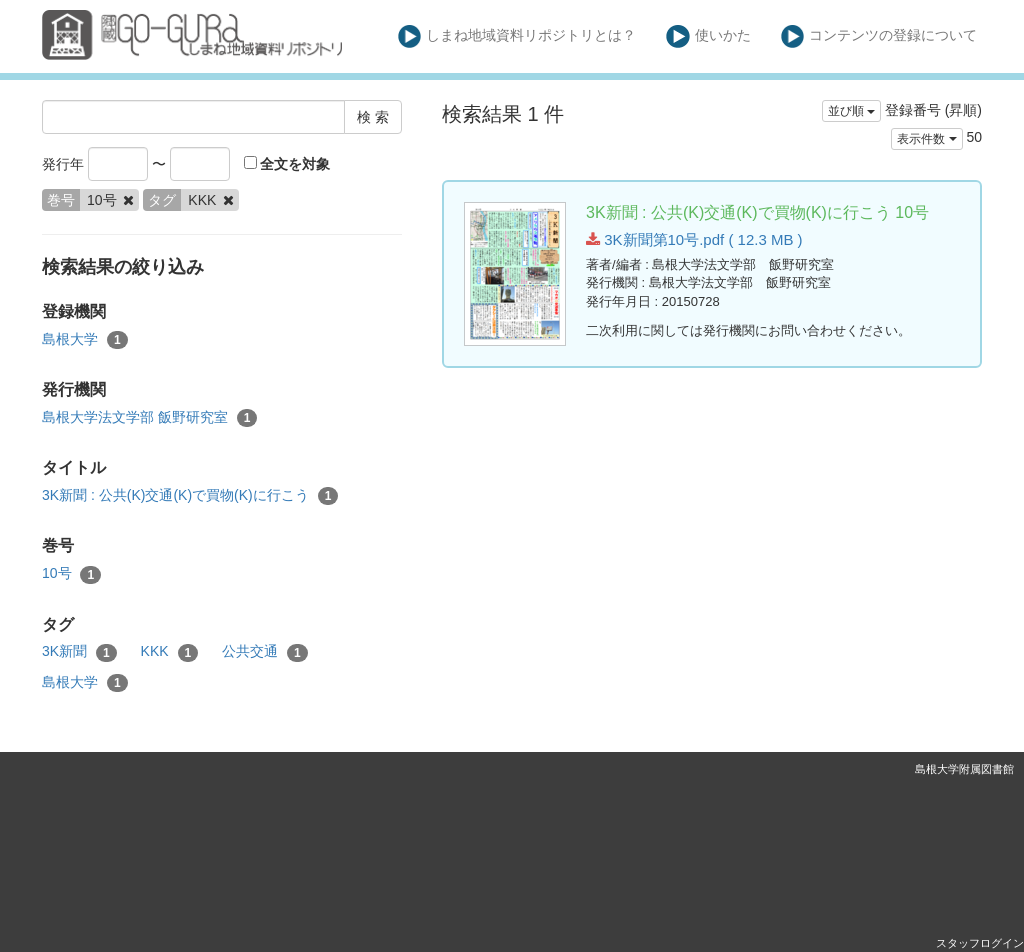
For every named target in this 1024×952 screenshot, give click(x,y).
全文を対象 (287, 164)
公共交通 (265, 652)
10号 (71, 574)
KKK (170, 652)
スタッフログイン (980, 943)
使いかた (708, 36)
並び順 (851, 111)
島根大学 (85, 340)
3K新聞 (79, 652)
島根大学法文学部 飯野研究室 (149, 418)
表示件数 (926, 139)
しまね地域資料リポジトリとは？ (517, 36)
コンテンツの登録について (879, 36)
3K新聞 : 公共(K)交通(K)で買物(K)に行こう (190, 496)
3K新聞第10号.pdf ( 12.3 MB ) (694, 239)
